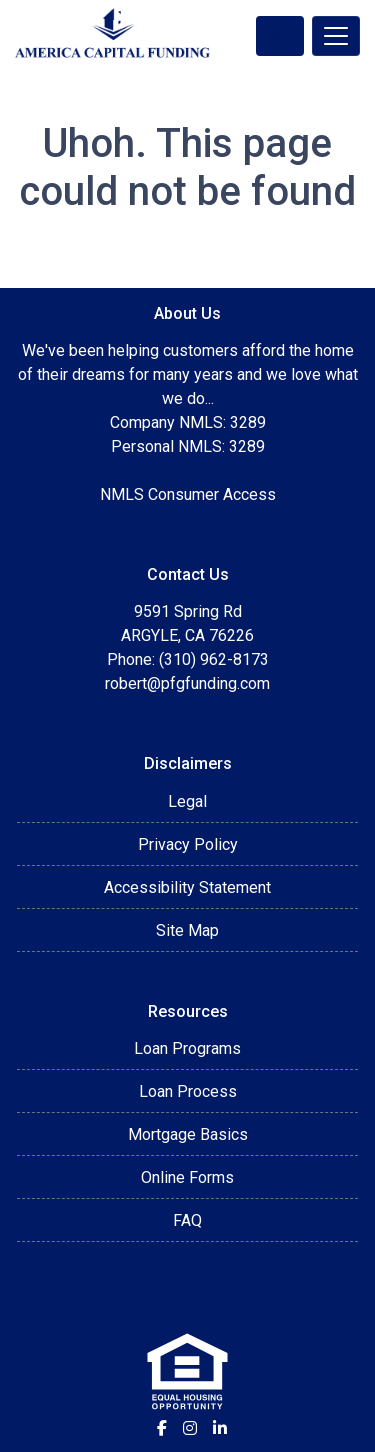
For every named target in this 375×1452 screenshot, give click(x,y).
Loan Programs (187, 1048)
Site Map (187, 930)
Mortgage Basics (188, 1134)
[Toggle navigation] (336, 36)
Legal (187, 801)
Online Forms (187, 1177)
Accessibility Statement (187, 887)
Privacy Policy (188, 844)
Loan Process (188, 1091)
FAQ (187, 1220)
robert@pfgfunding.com (187, 683)
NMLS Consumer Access (188, 494)
